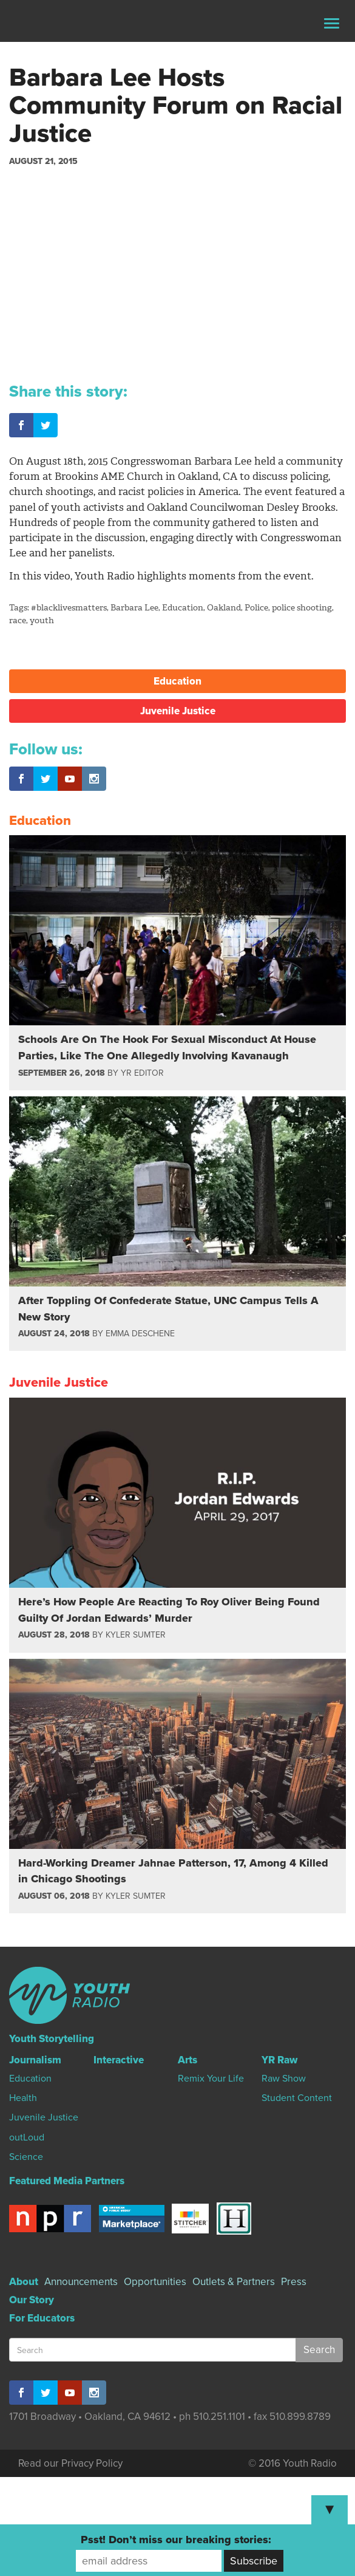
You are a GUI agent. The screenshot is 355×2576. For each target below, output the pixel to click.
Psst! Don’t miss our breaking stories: (176, 2539)
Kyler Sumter (136, 1635)
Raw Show (284, 2078)
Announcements (81, 2281)
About (23, 2281)
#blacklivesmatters (69, 607)
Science (26, 2157)
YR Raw (279, 2060)
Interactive (118, 2060)
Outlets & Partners (233, 2281)
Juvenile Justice (177, 711)
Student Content (297, 2098)
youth (42, 620)
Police (256, 607)
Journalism (35, 2060)
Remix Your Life (211, 2078)
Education (182, 607)
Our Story (31, 2300)
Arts (187, 2060)
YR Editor (142, 1073)
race (17, 620)
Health (23, 2098)
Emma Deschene (140, 1333)
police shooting (302, 607)
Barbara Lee (134, 607)
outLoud (26, 2137)
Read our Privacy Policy (70, 2463)
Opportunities (155, 2281)
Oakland (224, 607)
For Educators (42, 2318)
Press (293, 2281)
